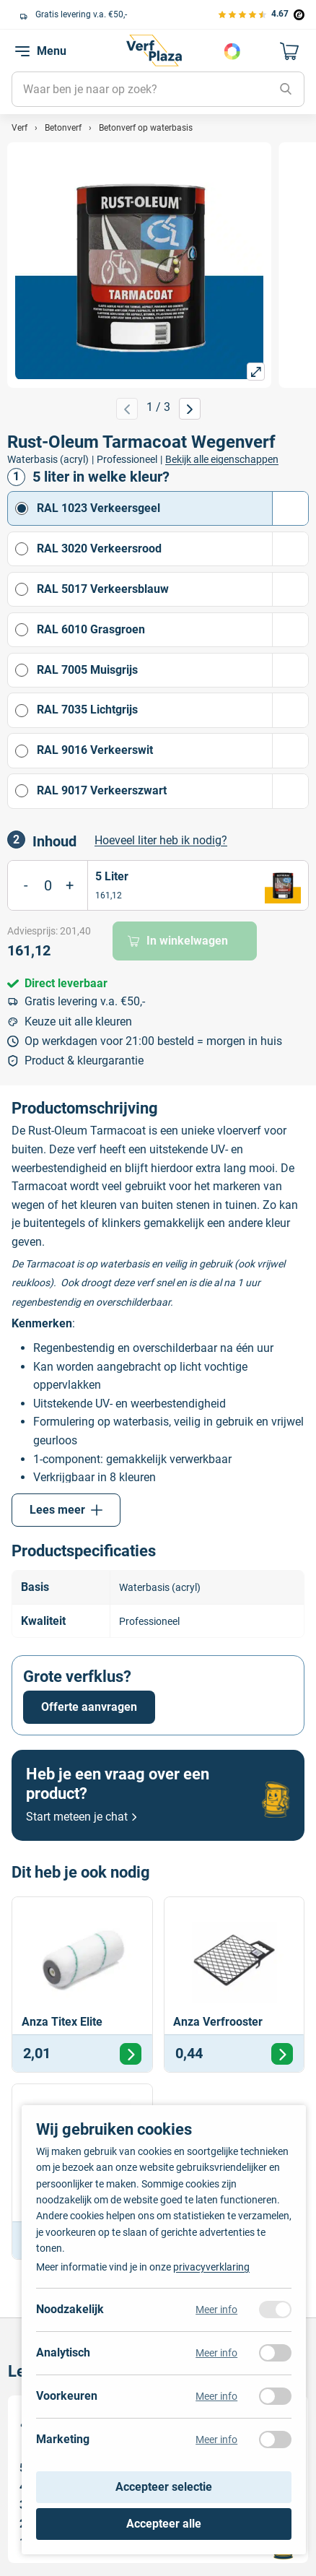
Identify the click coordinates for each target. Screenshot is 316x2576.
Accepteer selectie (163, 2487)
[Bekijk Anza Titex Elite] (82, 1984)
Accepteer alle (163, 2524)
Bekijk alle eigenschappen (221, 459)
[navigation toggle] (22, 51)
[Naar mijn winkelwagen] (290, 51)
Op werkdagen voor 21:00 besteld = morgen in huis (153, 1041)
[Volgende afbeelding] (190, 409)
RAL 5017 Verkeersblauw (172, 589)
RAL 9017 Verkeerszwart (172, 790)
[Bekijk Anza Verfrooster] (234, 1984)
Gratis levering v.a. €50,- (85, 1001)
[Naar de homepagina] (154, 50)
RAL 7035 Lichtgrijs (172, 710)
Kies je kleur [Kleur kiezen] (232, 51)
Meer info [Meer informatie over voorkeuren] (216, 2396)
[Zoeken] (285, 89)
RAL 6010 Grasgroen (172, 629)
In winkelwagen (178, 940)
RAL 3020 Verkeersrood (172, 549)
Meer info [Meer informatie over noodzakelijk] (216, 2309)
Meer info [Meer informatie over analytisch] (216, 2353)
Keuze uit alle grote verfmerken (87, 14)
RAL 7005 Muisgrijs (172, 670)
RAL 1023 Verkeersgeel (172, 508)
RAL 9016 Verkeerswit (172, 751)
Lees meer (66, 1510)
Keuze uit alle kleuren (78, 1021)
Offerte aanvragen (89, 1707)
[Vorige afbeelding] (127, 409)
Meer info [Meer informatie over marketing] (216, 2439)
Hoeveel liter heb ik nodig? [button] (160, 840)
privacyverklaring (211, 2267)
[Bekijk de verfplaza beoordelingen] (260, 14)
